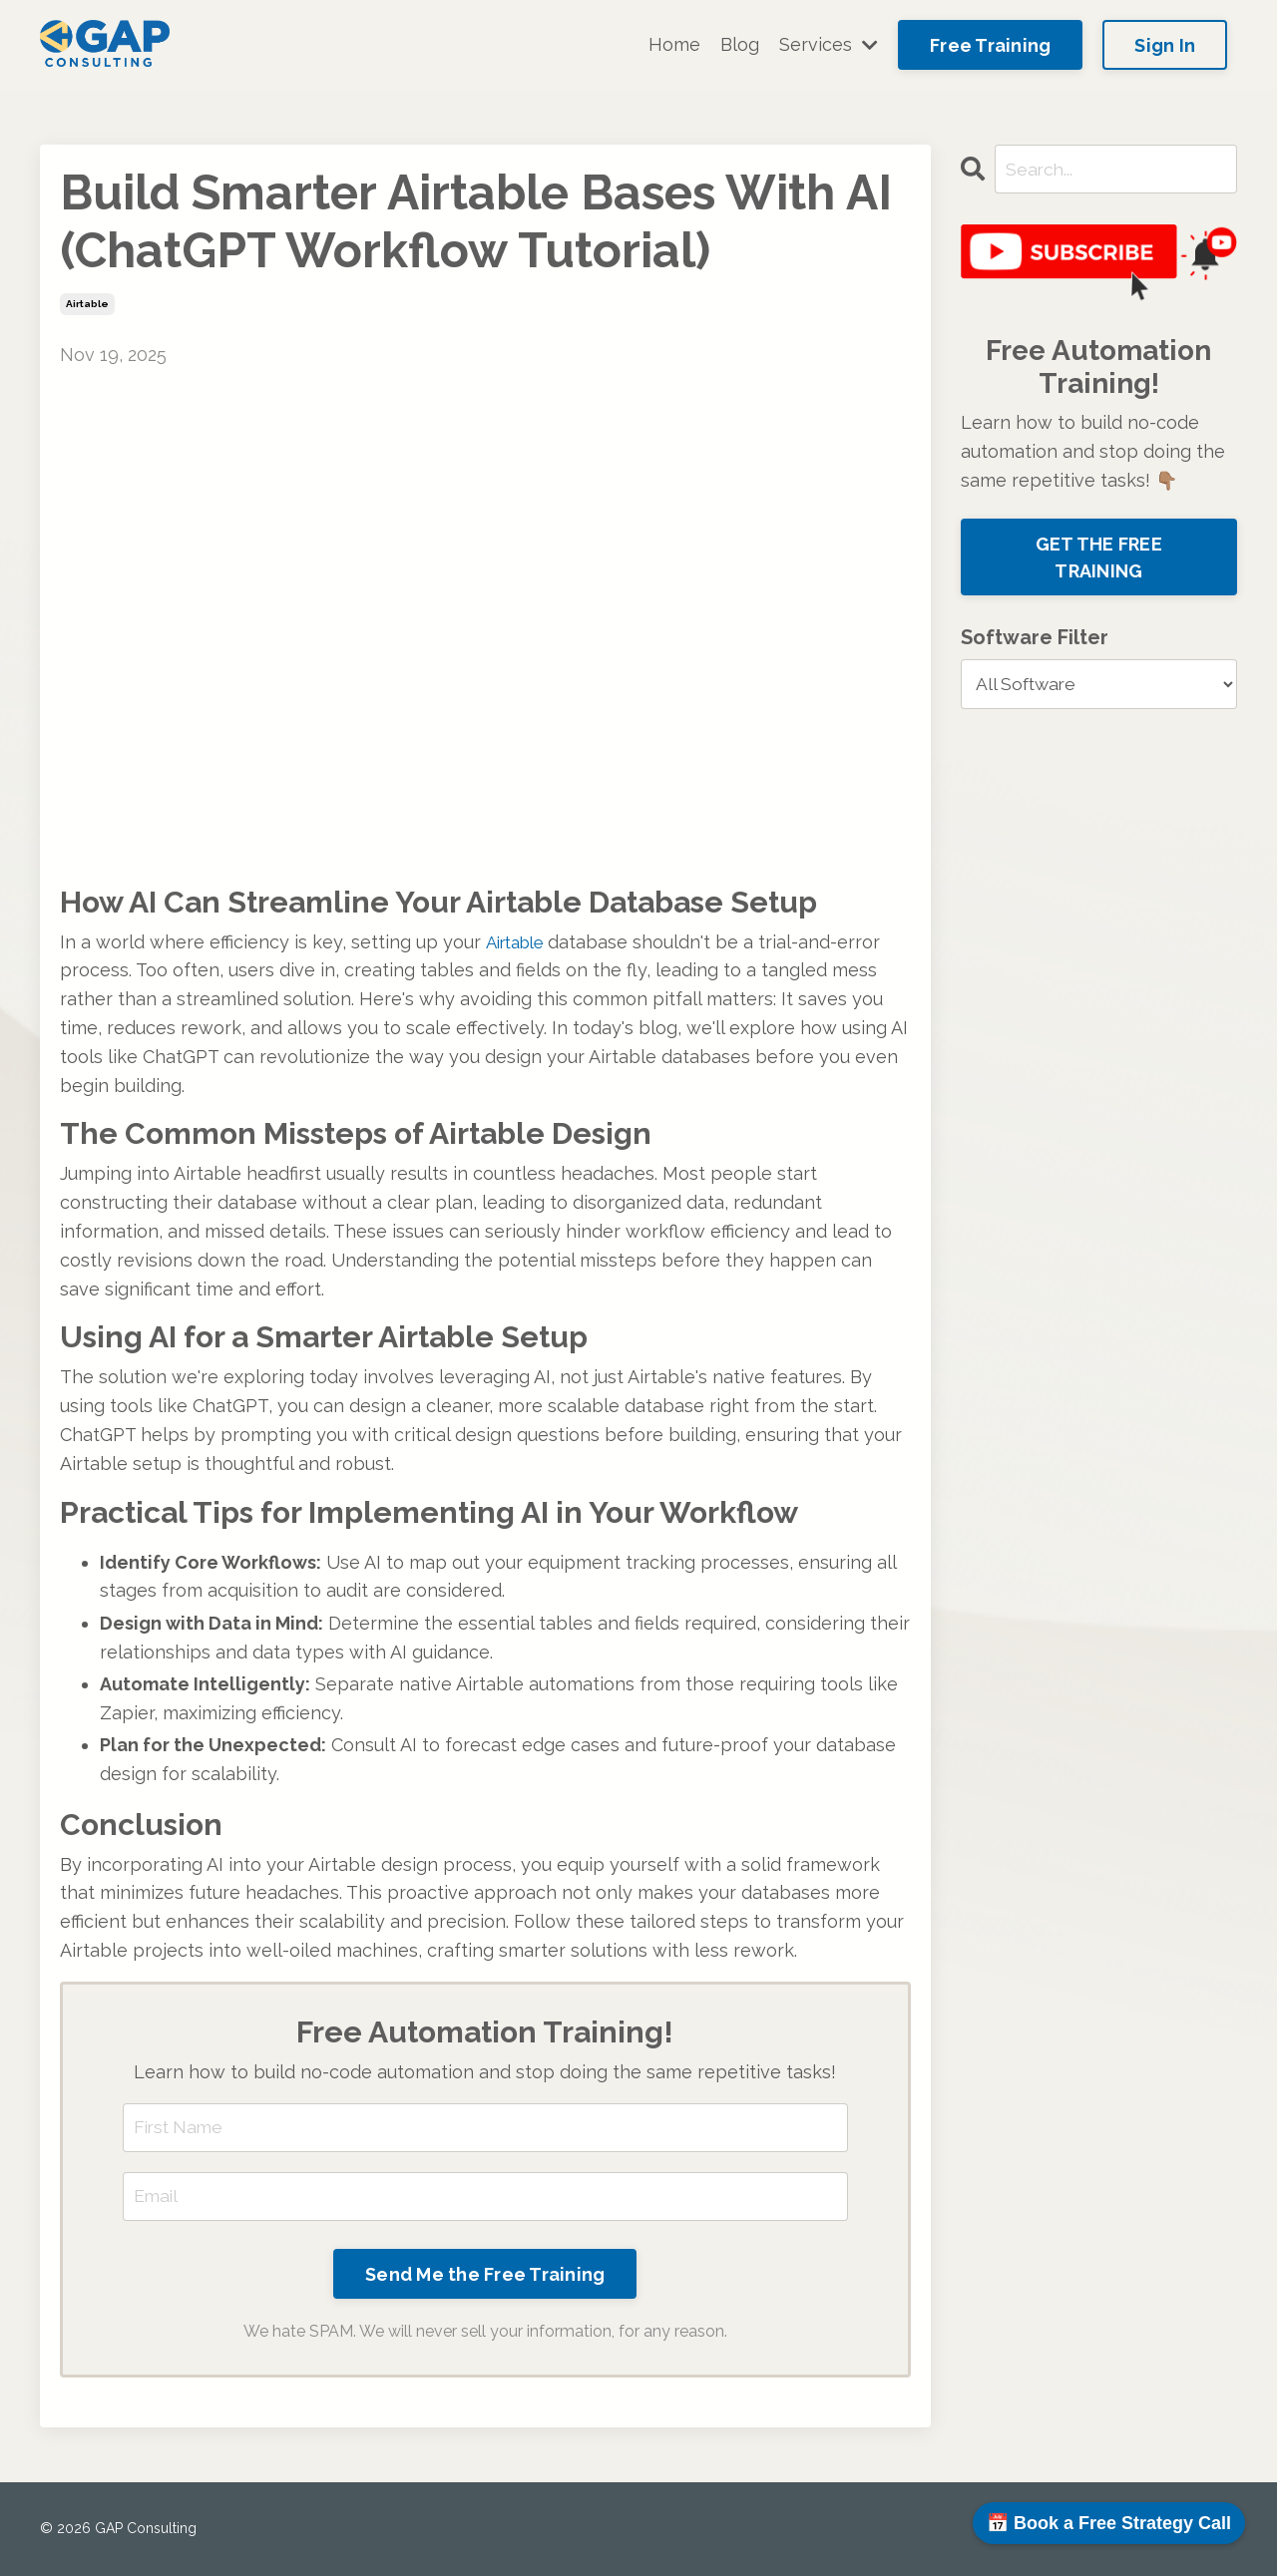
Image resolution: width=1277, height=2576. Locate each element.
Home (674, 44)
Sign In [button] (1164, 45)
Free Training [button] (990, 45)
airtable (87, 303)
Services (828, 44)
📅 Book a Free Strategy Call (1109, 2523)
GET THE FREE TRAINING (1099, 558)
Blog (739, 44)
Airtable (519, 941)
